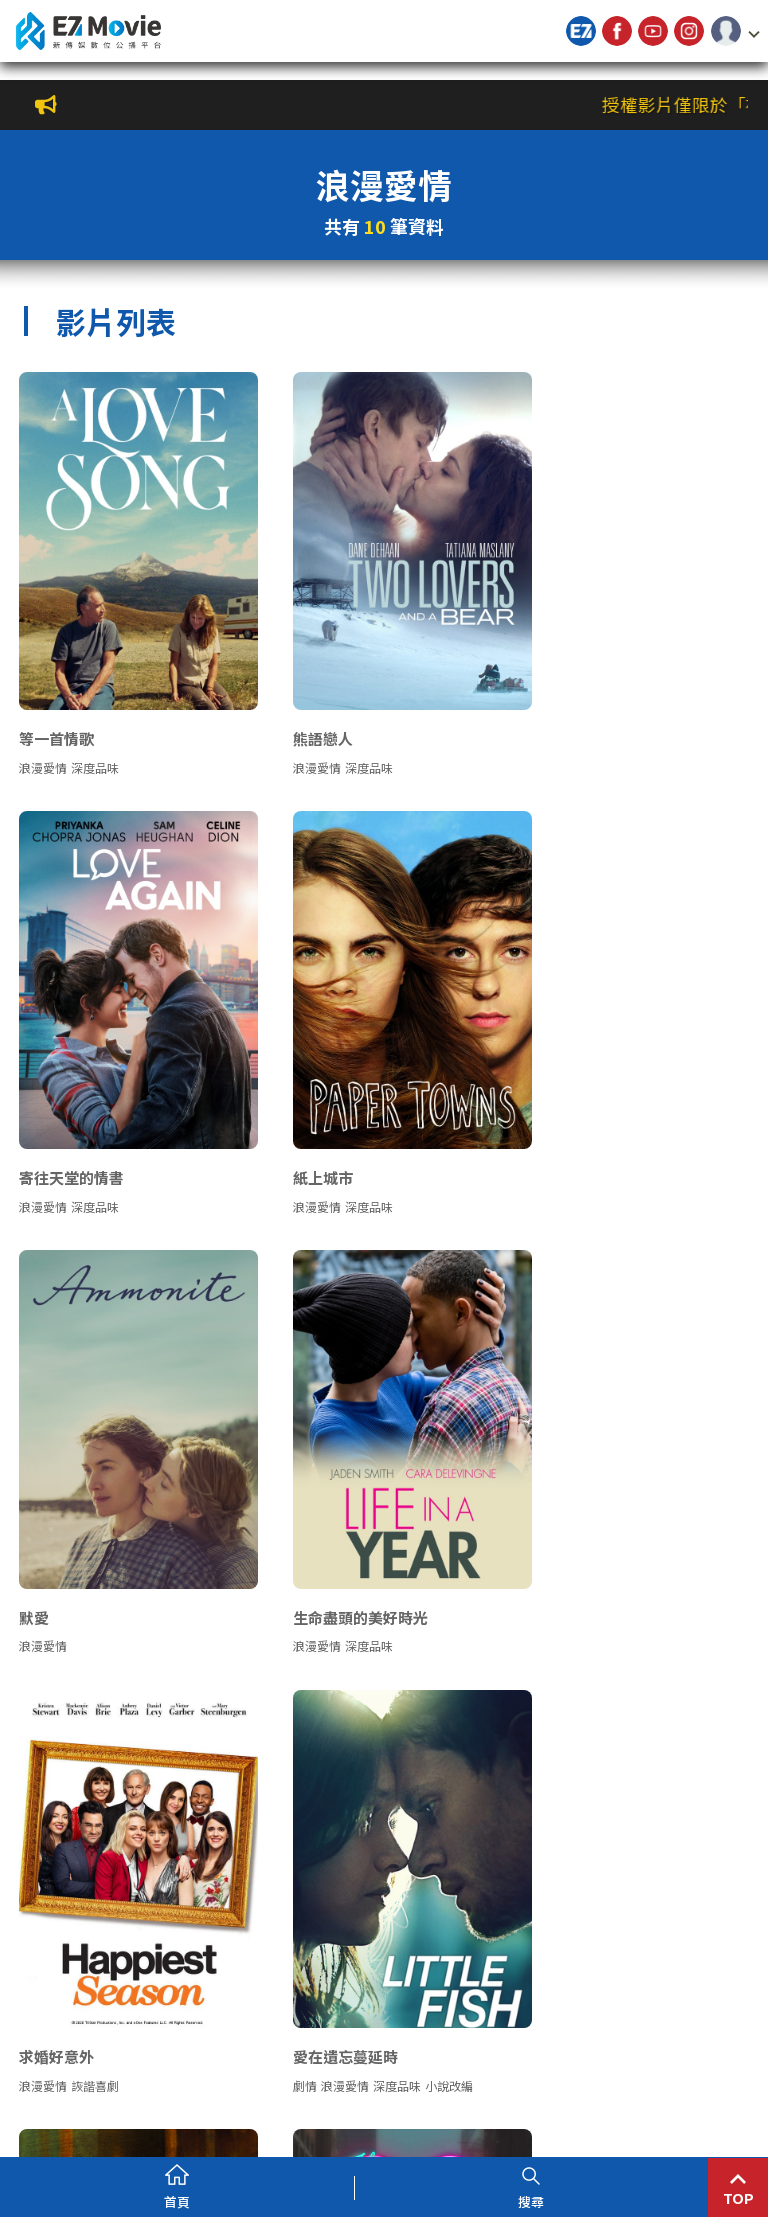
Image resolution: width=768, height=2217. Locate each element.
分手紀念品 (57, 1942)
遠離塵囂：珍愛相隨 (596, 1531)
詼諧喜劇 (96, 1560)
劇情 (287, 1560)
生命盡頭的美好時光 (596, 1120)
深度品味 (96, 738)
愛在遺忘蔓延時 (327, 1531)
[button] (735, 31)
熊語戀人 (305, 709)
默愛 (290, 1120)
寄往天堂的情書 (581, 709)
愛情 (569, 1560)
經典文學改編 (673, 1560)
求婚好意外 (57, 1531)
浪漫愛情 (44, 738)
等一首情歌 (57, 709)
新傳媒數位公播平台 (88, 31)
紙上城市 (50, 1120)
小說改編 (431, 1560)
